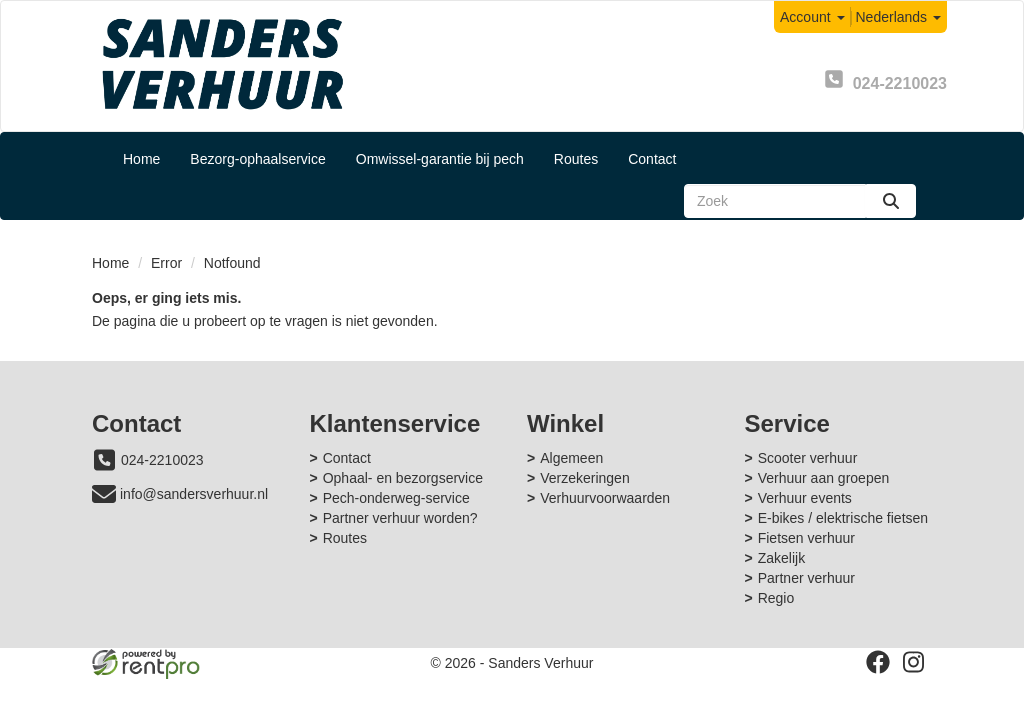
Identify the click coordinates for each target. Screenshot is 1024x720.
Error (166, 263)
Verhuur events (805, 498)
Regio (776, 598)
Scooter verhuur (808, 458)
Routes (576, 159)
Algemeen (571, 458)
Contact (652, 159)
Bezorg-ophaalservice (257, 159)
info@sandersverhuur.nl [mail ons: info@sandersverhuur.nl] (194, 494)
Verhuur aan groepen (824, 478)
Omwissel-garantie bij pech (440, 159)
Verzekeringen (585, 478)
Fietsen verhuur (806, 538)
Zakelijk (781, 558)
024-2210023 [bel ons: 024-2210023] (162, 460)
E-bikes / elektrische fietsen (843, 518)
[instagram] (914, 662)
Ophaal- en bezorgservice (403, 478)
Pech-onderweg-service (396, 498)
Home (141, 159)
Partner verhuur (806, 578)
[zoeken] (891, 201)
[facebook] (878, 662)
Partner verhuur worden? (400, 518)
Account (812, 17)
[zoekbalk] (775, 201)
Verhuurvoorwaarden (605, 498)
